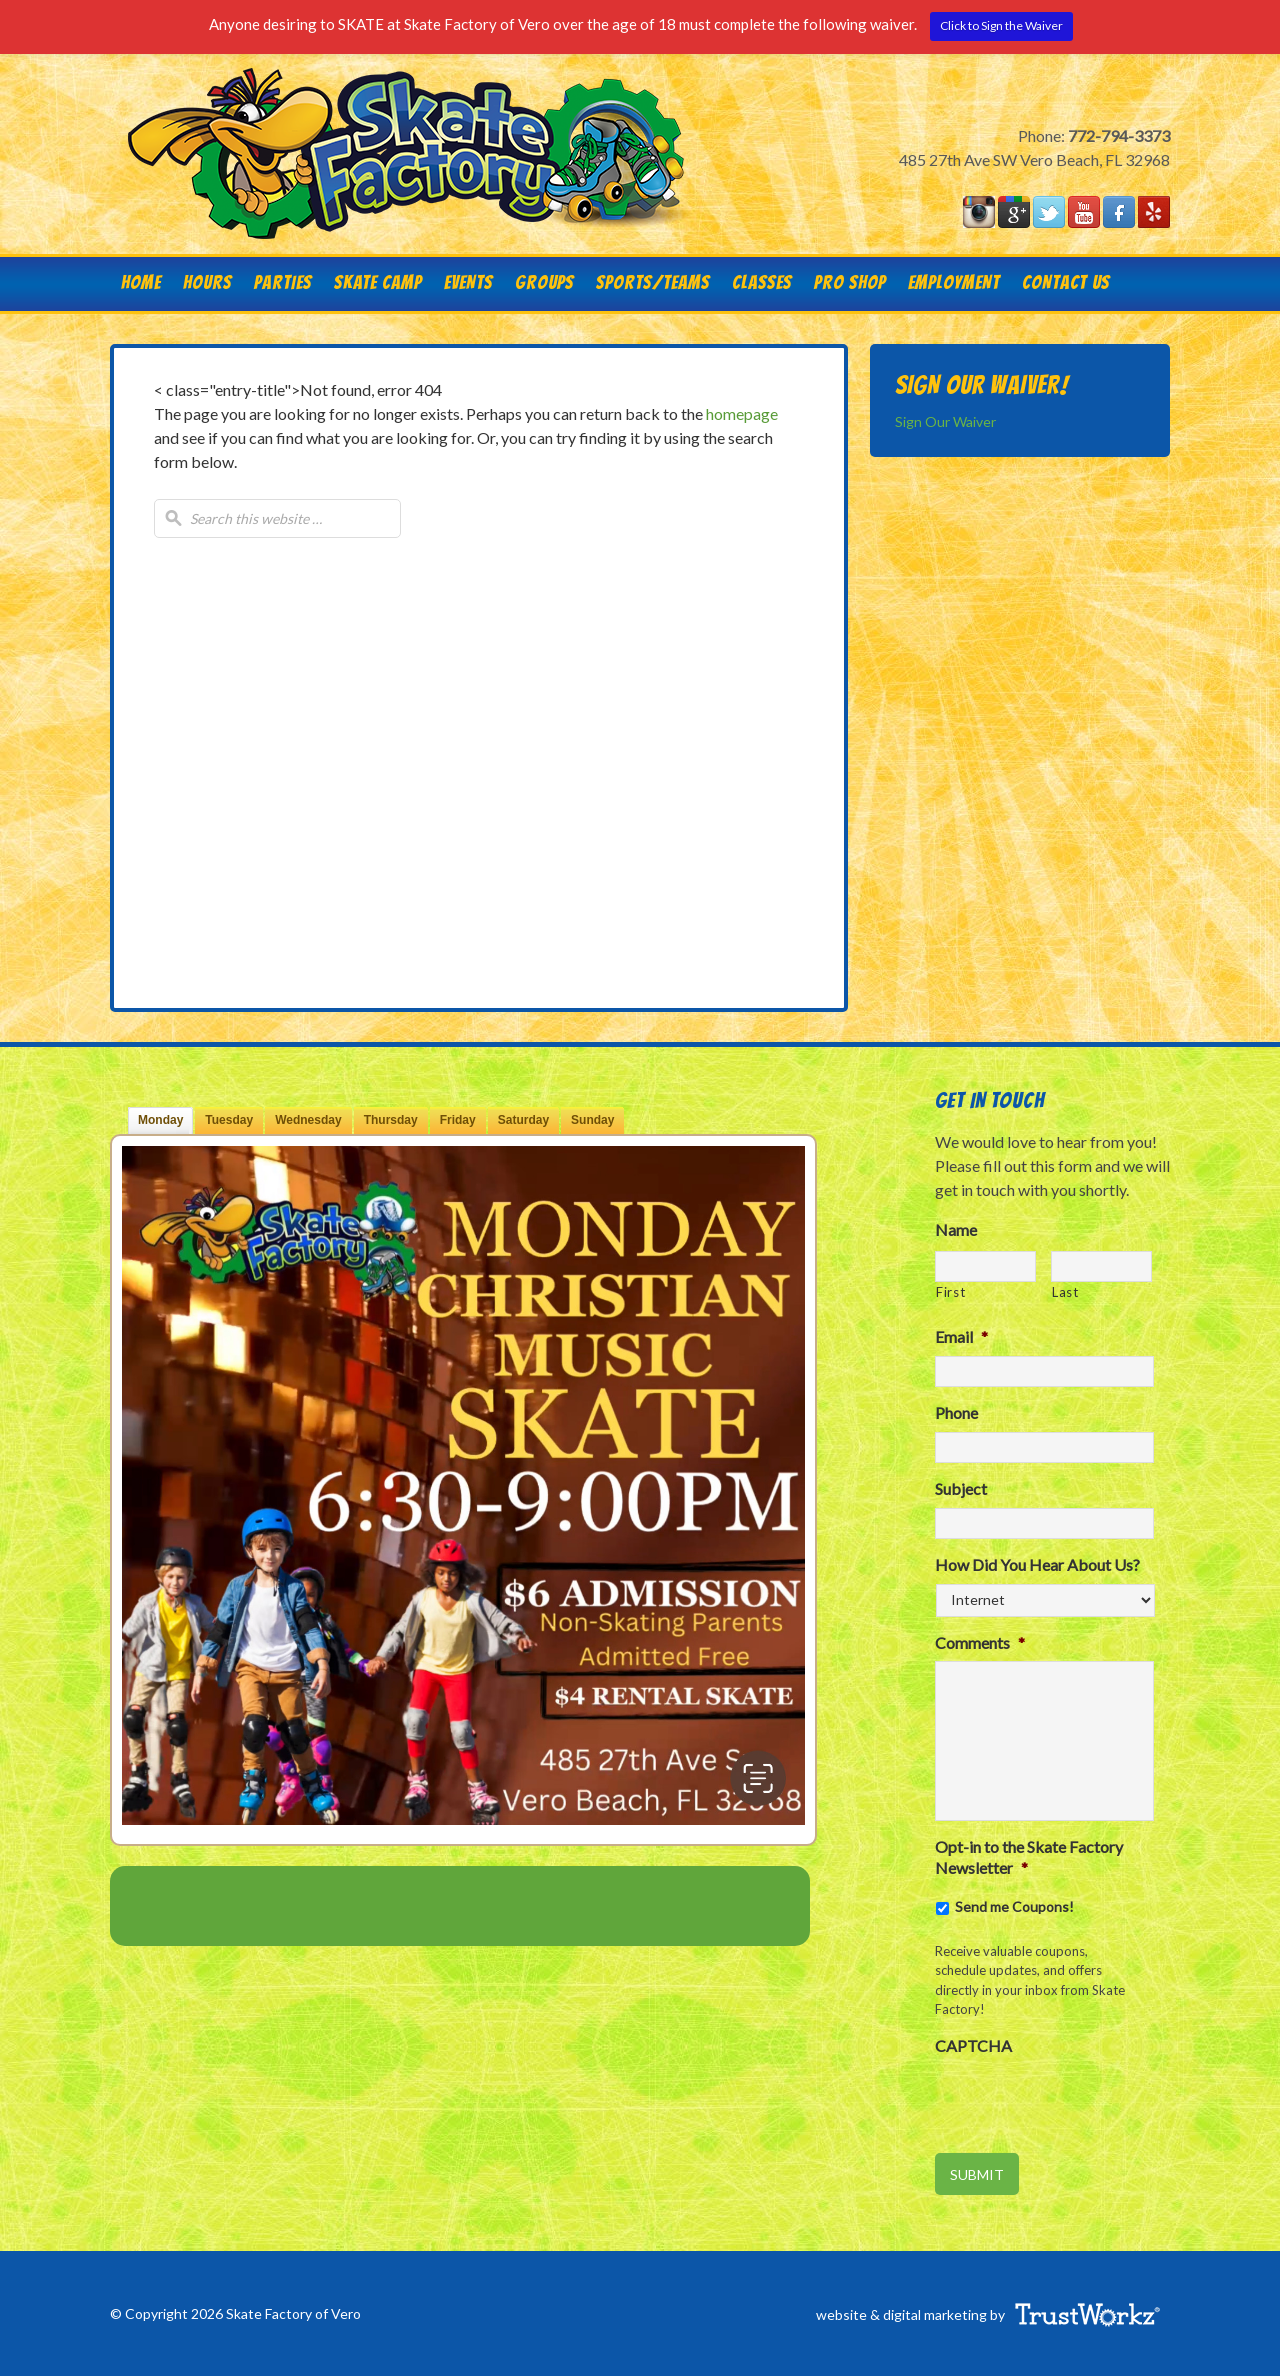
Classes (762, 282)
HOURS (207, 282)
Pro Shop (850, 282)
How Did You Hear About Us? (1037, 1564)
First (950, 1292)
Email (961, 1336)
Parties (277, 282)
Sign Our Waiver (945, 421)
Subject (961, 1488)
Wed (308, 1120)
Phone (956, 1412)
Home (141, 282)
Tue (229, 1120)
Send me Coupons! (1014, 1906)
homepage (742, 413)
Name (956, 1229)
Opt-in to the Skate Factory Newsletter (1029, 1857)
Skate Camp (378, 282)
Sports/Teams (653, 282)
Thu (391, 1120)
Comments (980, 1642)
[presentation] (1087, 2104)
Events (468, 282)
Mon (160, 1120)
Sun (592, 1120)
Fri (458, 1120)
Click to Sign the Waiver (1001, 25)
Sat (523, 1120)
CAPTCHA (973, 2045)
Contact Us (1060, 282)
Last (1065, 1292)
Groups (539, 282)
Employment (954, 282)
